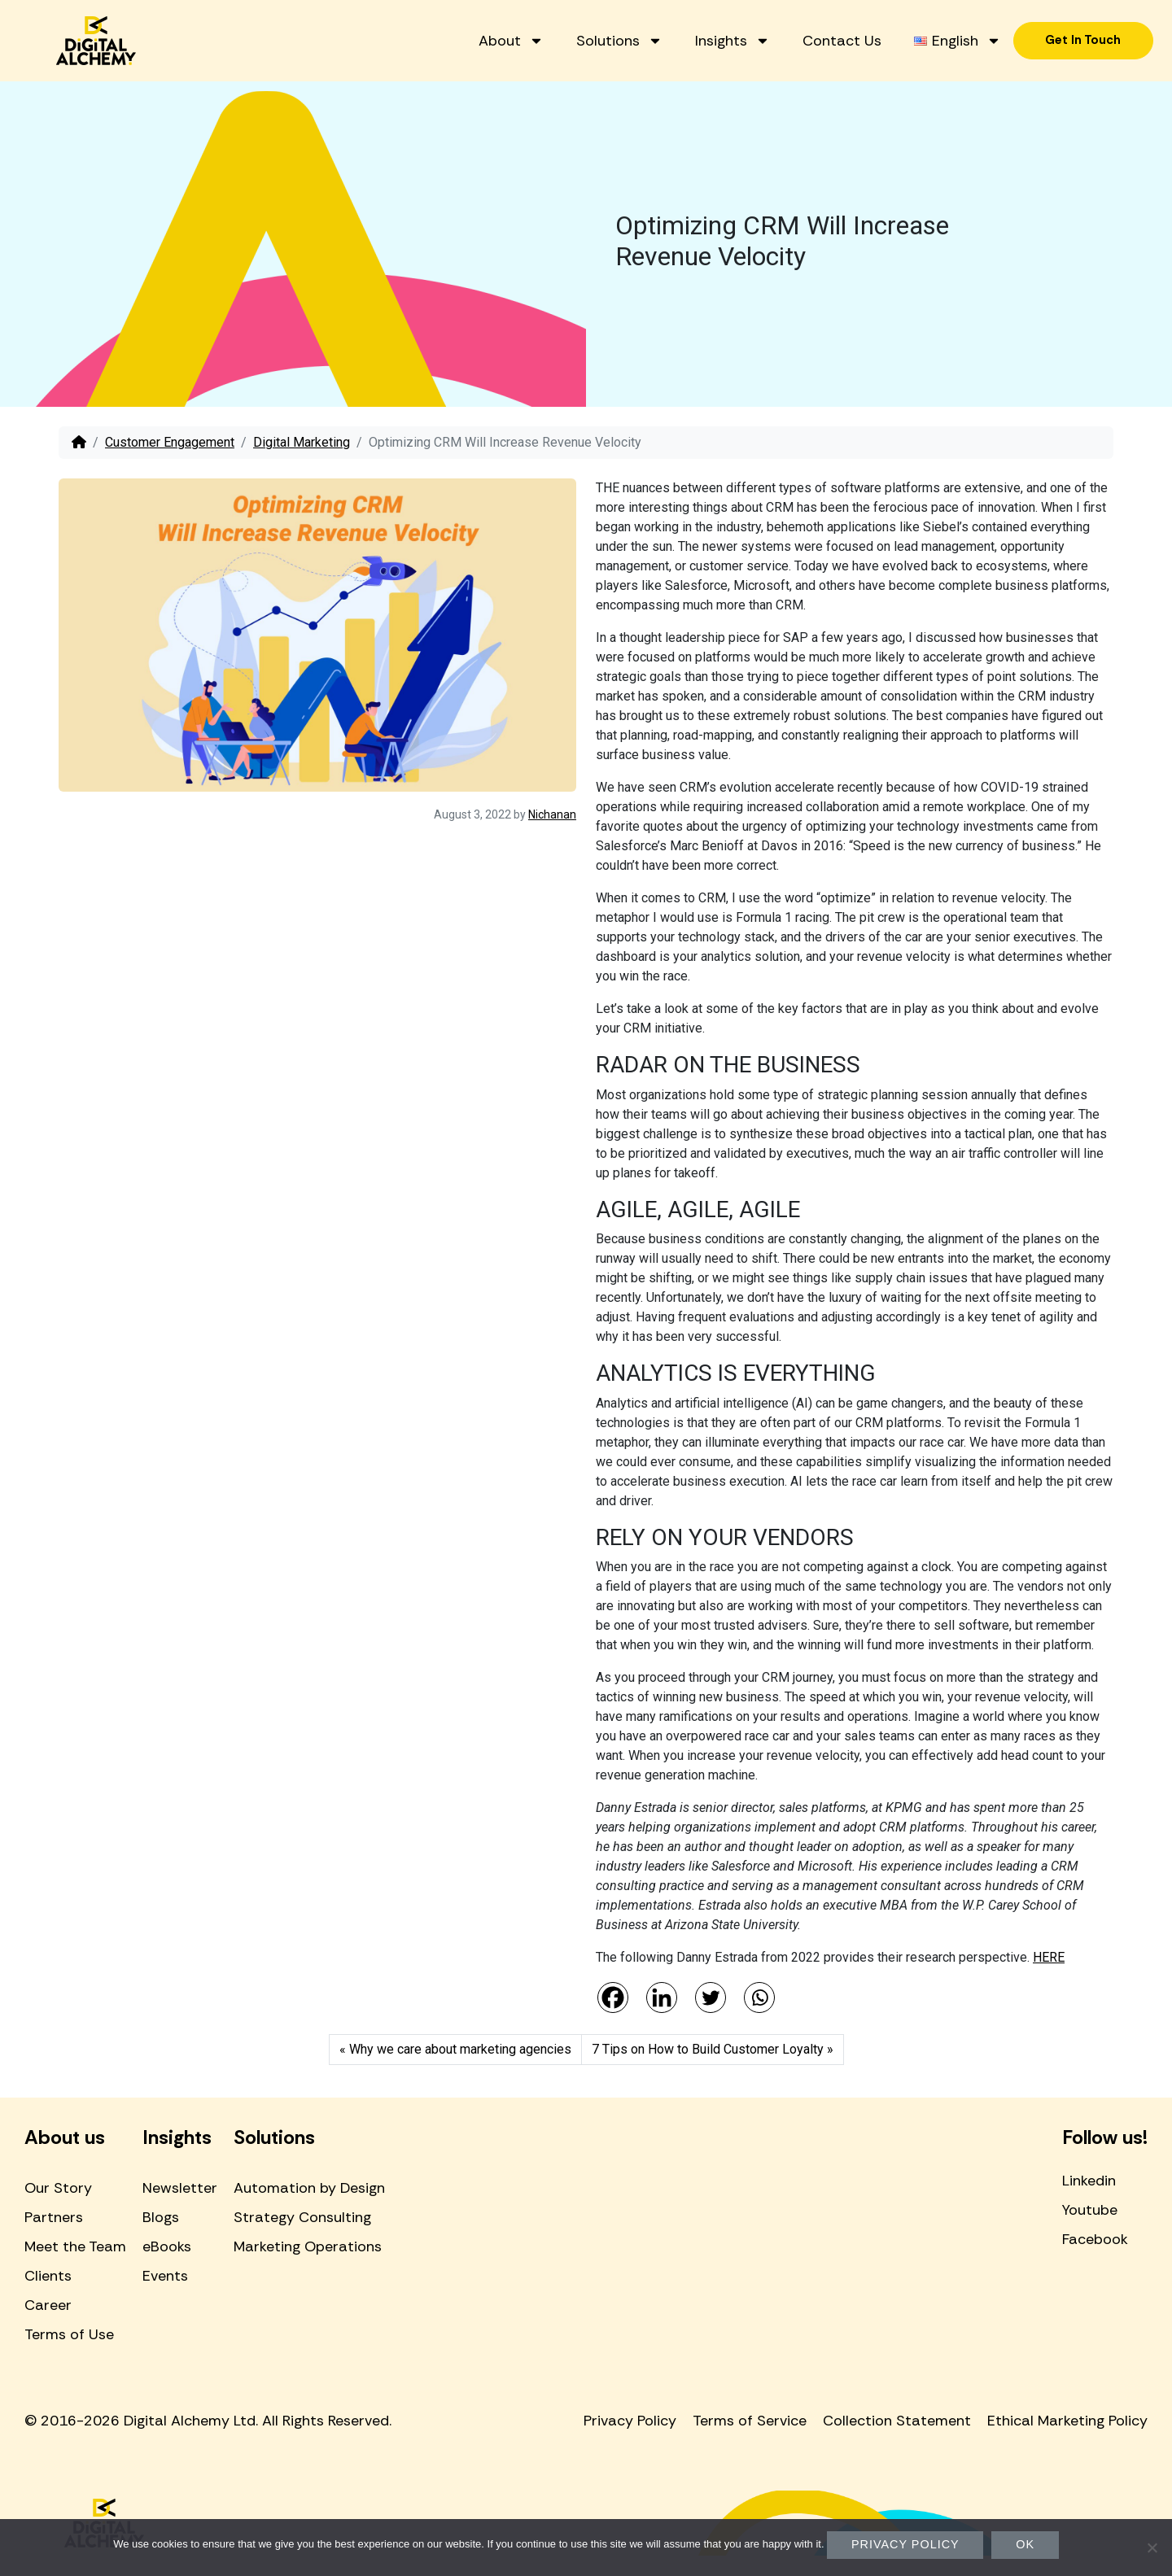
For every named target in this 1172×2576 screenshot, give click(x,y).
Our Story (58, 2188)
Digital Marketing (301, 442)
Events (165, 2276)
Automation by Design (309, 2188)
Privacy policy (905, 2544)
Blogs (160, 2217)
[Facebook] (612, 1997)
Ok (1025, 2544)
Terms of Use (69, 2334)
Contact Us (938, 29)
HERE (1049, 1957)
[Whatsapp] (759, 1997)
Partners (53, 2217)
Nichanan (552, 814)
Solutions (716, 29)
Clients (48, 2276)
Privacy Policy (630, 2420)
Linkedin (1089, 2180)
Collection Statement (897, 2420)
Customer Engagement (169, 442)
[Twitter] (710, 1997)
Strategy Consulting (302, 2217)
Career (48, 2305)
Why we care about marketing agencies (460, 2049)
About (608, 29)
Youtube (1089, 2210)
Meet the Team (75, 2246)
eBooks (166, 2246)
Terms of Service (750, 2420)
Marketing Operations (308, 2246)
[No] (1152, 2547)
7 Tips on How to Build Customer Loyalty (708, 2049)
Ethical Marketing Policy (1067, 2420)
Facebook (1095, 2239)
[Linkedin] (661, 1997)
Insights (829, 29)
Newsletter (179, 2188)
